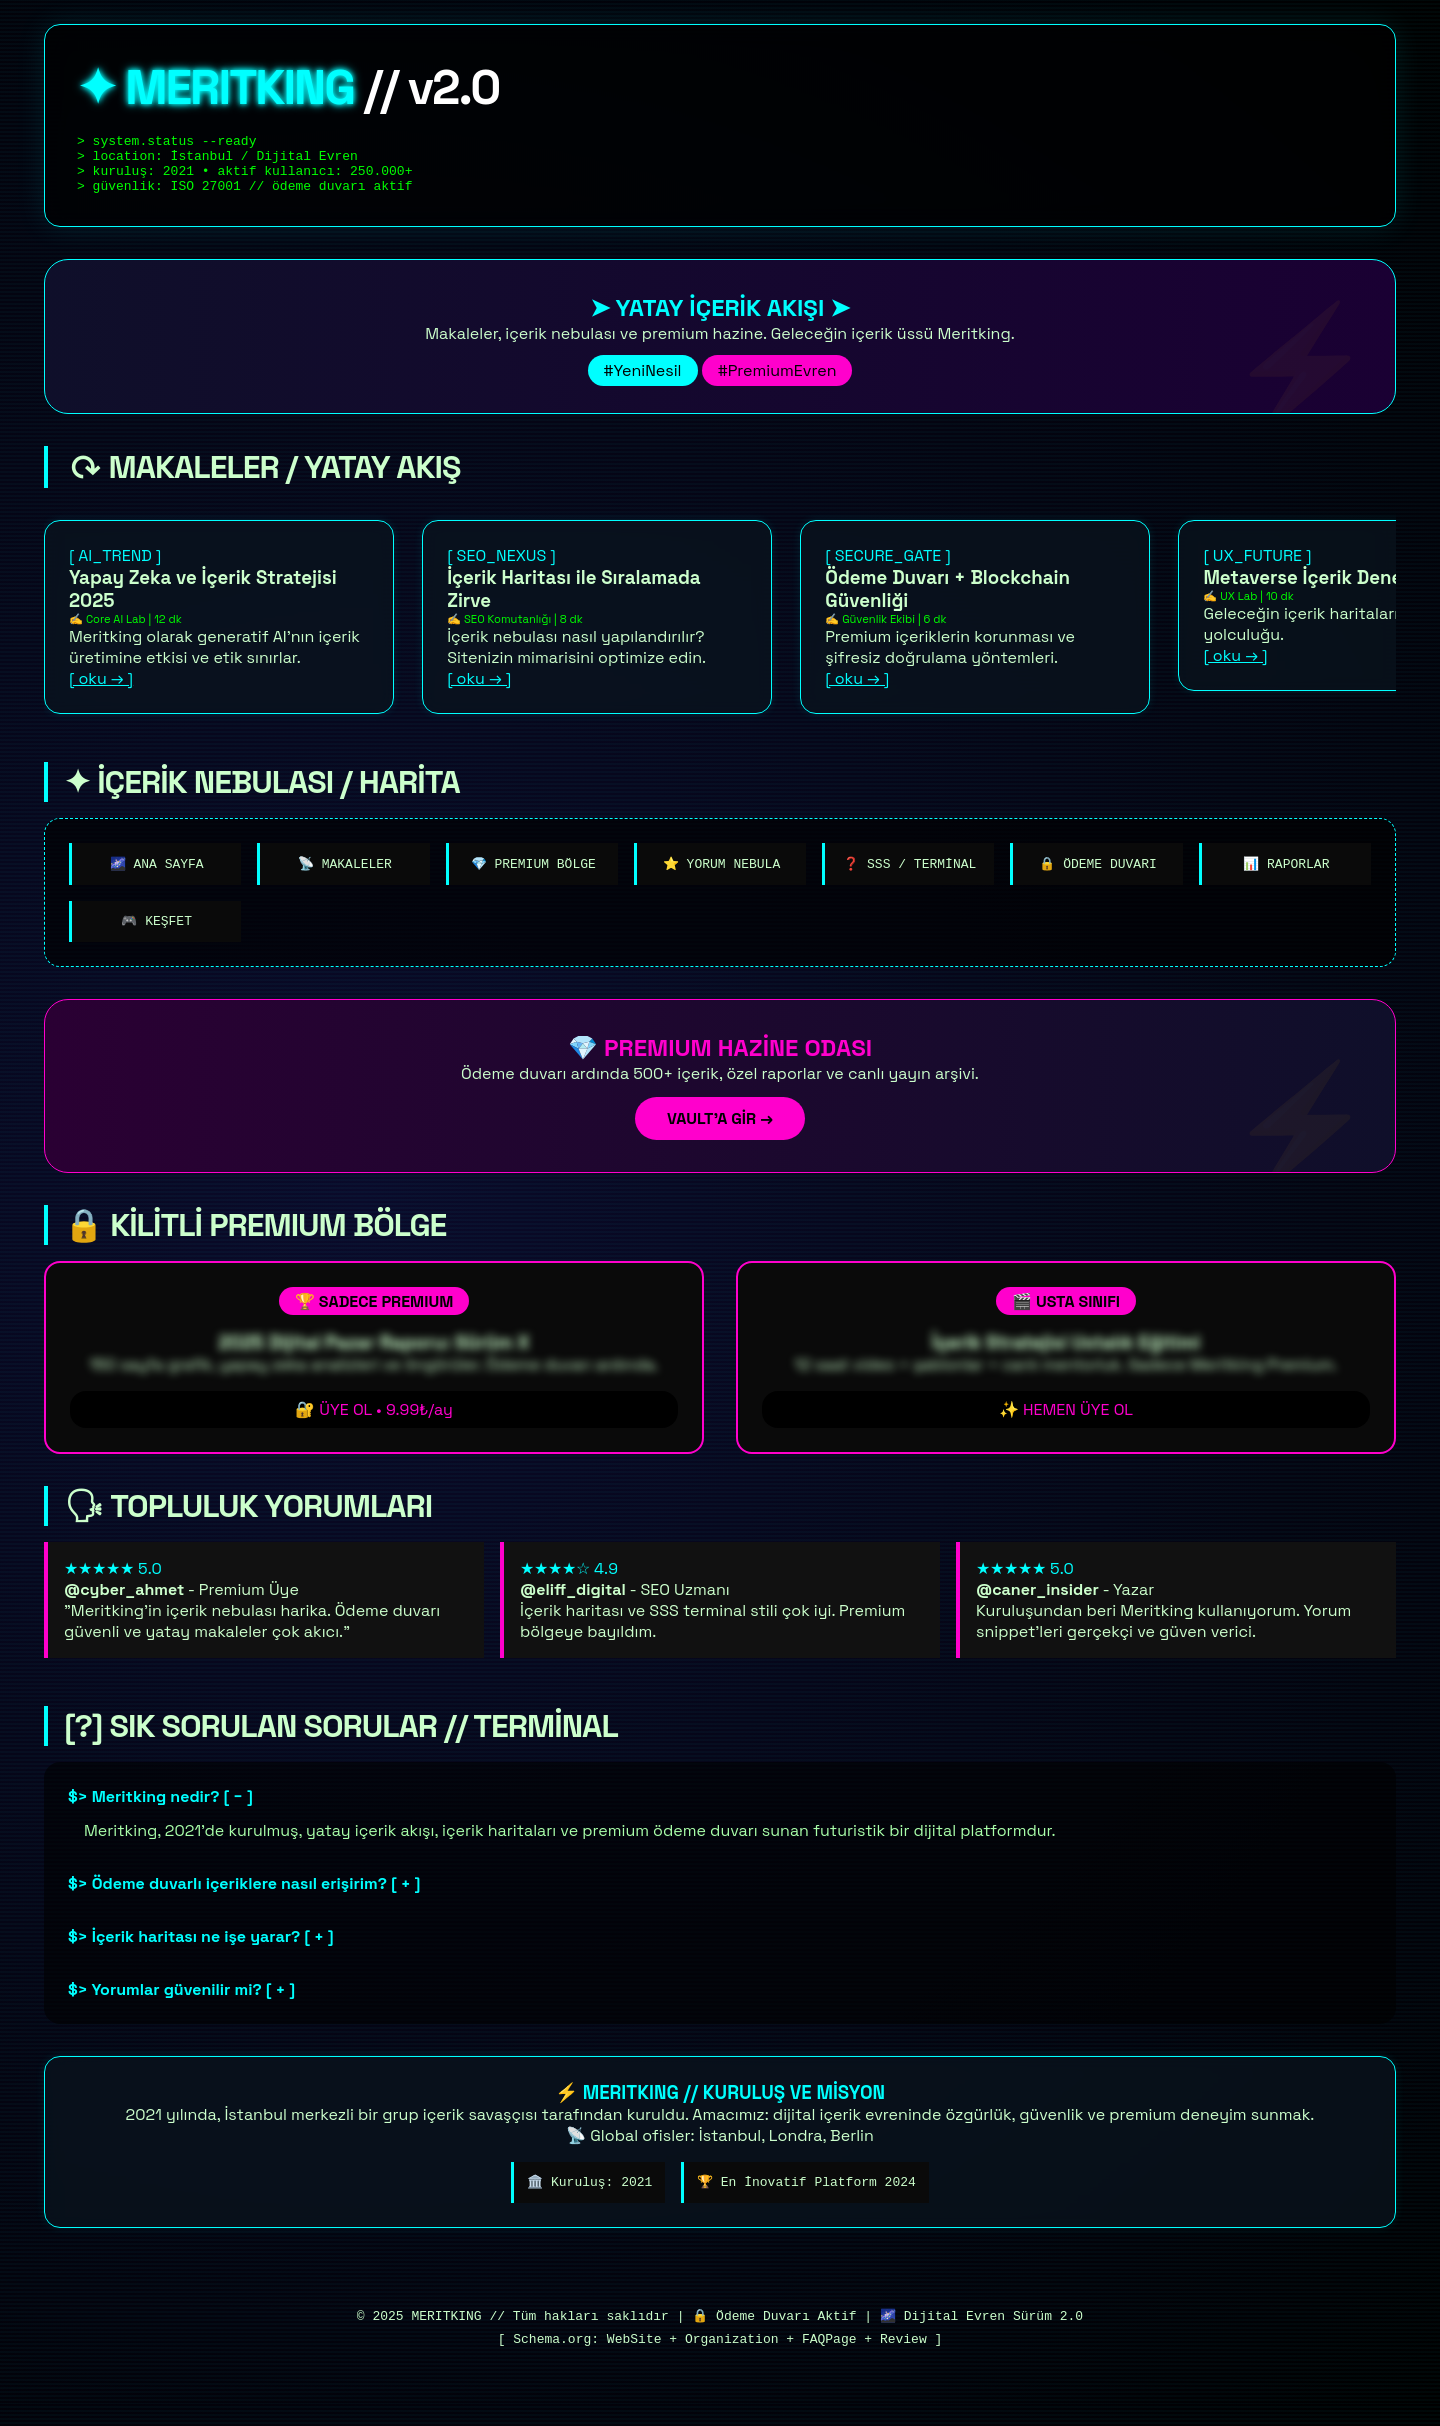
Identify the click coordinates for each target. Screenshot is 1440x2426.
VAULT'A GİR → (720, 1134)
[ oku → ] (101, 690)
